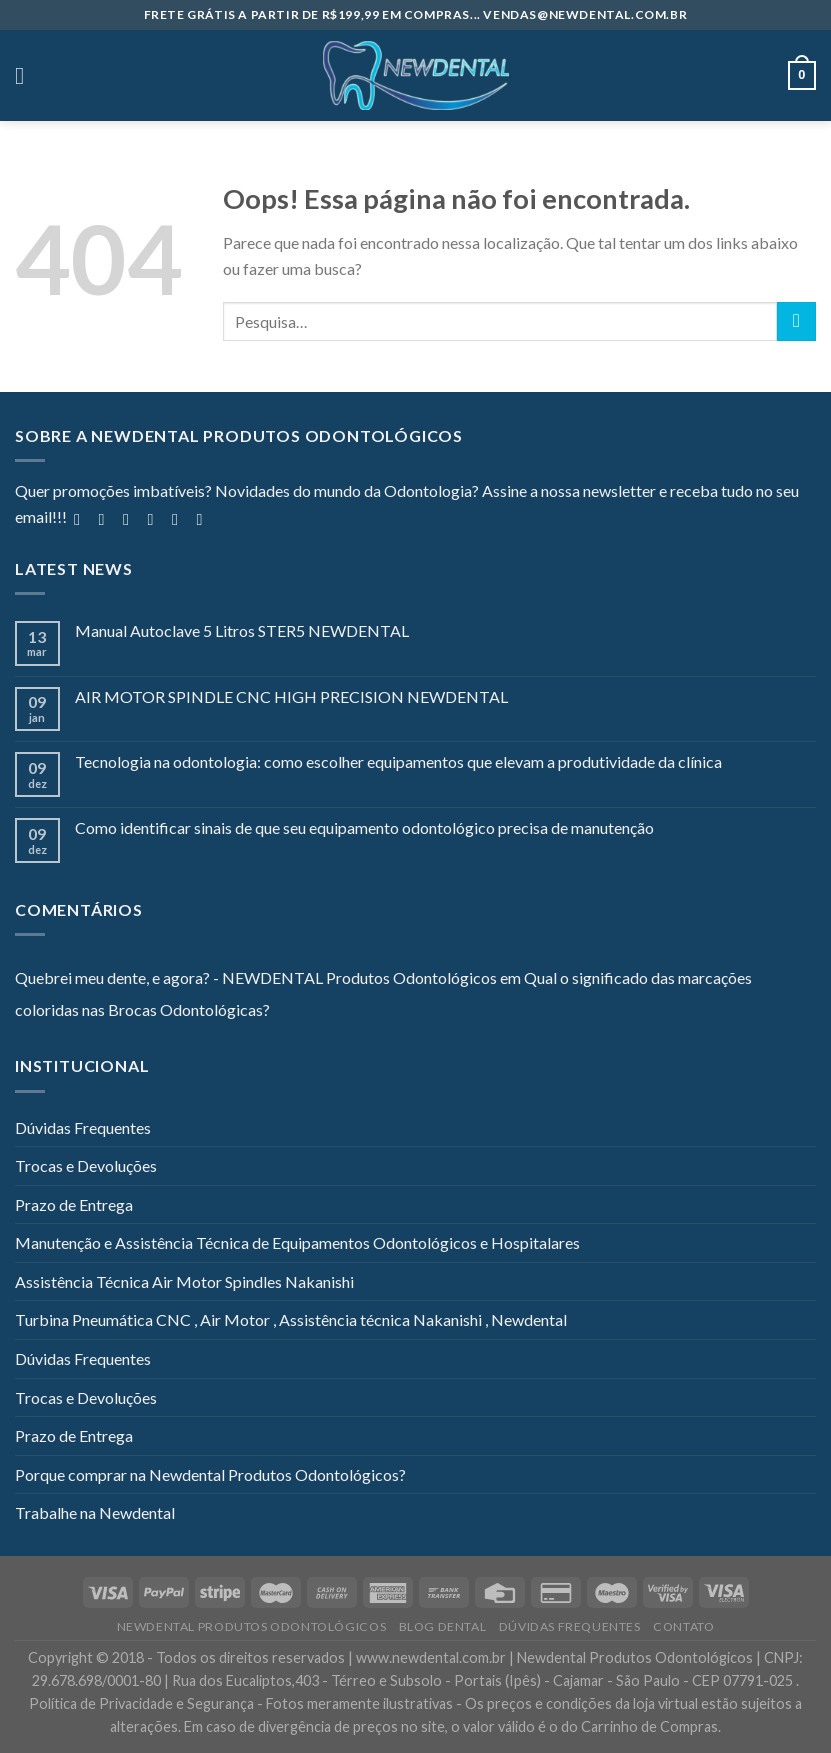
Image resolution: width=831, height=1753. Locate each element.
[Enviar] (796, 321)
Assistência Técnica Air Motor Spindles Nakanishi (184, 1281)
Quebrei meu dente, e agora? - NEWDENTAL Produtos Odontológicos (256, 977)
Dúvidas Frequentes (83, 1127)
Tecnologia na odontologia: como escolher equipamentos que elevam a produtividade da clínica (398, 761)
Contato (683, 1626)
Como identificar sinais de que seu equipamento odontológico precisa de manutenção (364, 827)
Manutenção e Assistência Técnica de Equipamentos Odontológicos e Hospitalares (297, 1242)
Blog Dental (443, 1626)
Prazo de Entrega (74, 1204)
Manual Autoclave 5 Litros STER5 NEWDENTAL (242, 630)
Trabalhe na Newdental (95, 1512)
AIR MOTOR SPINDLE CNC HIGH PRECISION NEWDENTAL (291, 696)
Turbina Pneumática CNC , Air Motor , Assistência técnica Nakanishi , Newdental (291, 1319)
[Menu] (27, 75)
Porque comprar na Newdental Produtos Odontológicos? (210, 1474)
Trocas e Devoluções (86, 1165)
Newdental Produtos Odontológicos (252, 1626)
